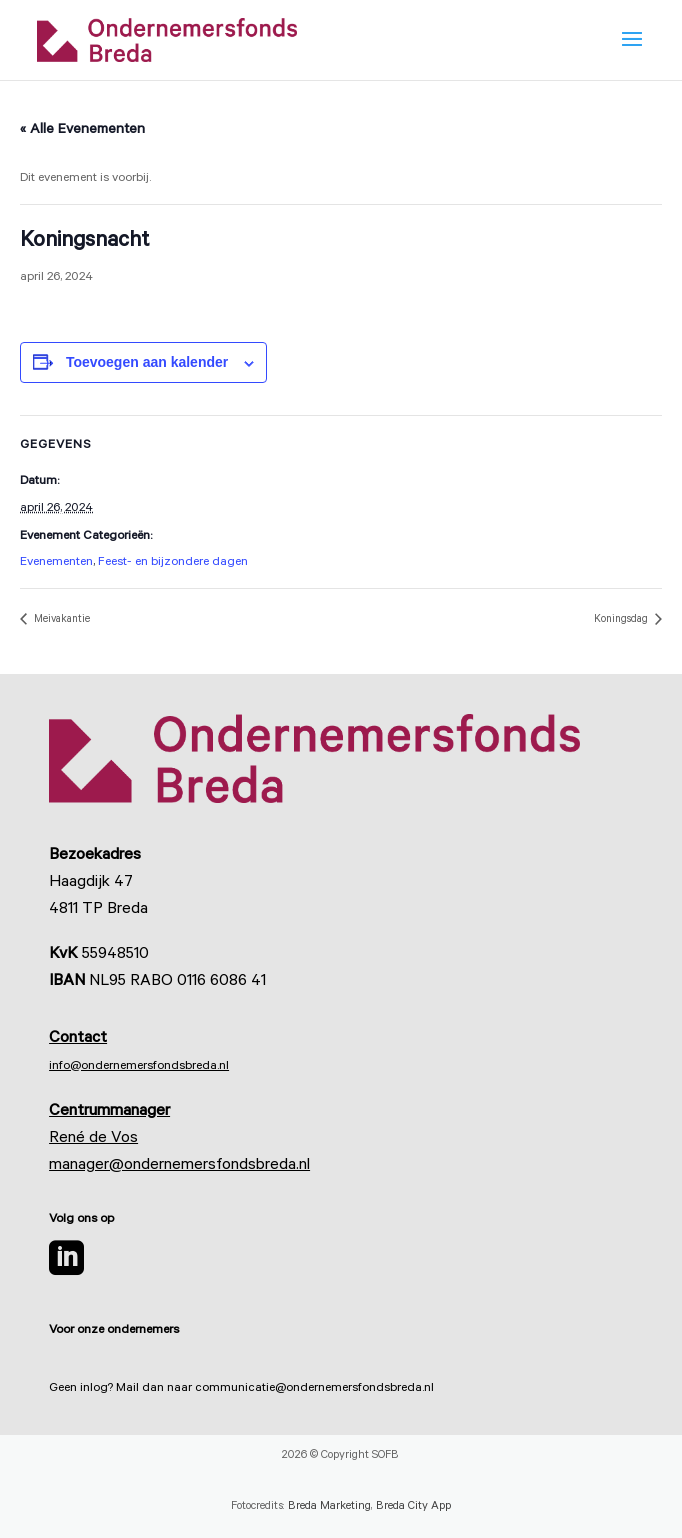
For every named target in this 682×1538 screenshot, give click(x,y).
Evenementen (56, 563)
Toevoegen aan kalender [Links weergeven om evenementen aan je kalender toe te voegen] (147, 362)
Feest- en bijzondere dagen (173, 563)
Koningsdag (622, 620)
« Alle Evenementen (82, 131)
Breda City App (413, 1507)
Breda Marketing (329, 1507)
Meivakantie (60, 620)
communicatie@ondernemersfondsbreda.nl (314, 1389)
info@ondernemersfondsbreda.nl (139, 1067)
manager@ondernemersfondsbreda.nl (179, 1166)
